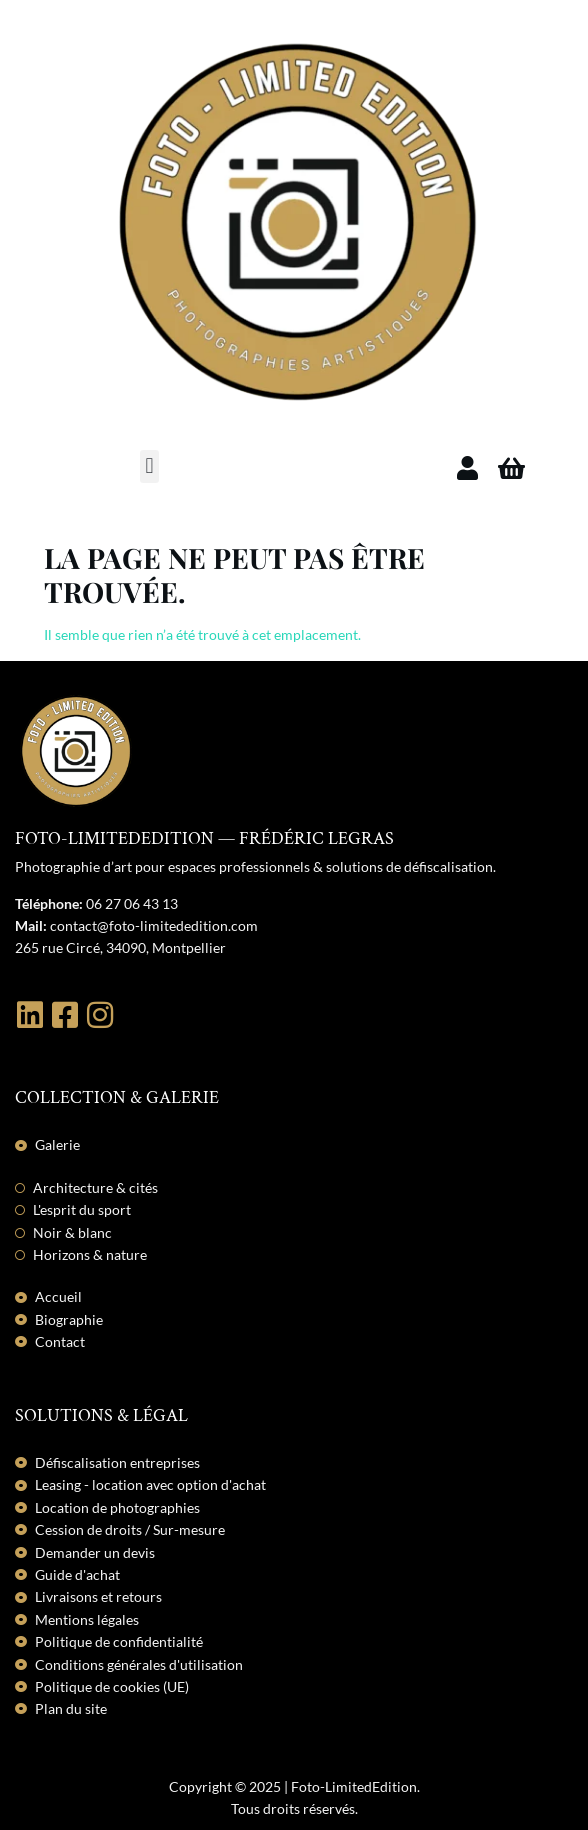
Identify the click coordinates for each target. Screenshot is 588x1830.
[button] (149, 466)
